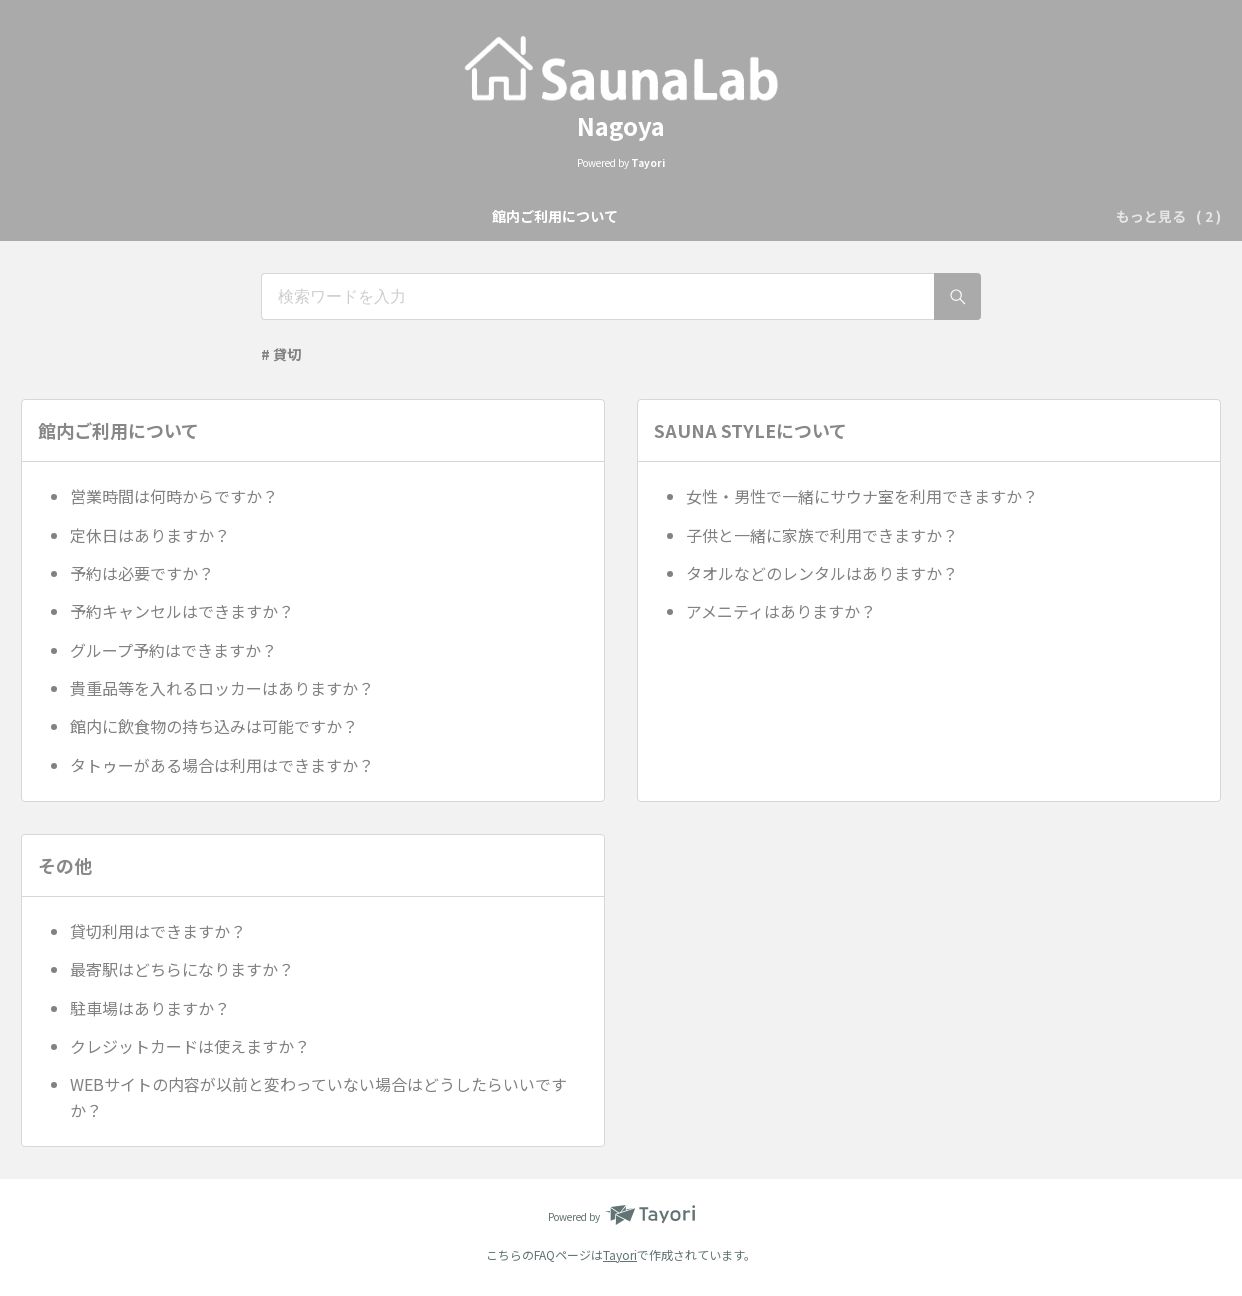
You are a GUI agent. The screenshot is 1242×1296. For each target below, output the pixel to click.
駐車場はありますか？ (150, 1008)
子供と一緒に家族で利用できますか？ (822, 535)
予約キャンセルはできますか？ (182, 611)
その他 (773, 216)
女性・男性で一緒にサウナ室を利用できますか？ (862, 496)
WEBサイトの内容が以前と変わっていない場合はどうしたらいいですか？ (318, 1097)
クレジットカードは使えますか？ (190, 1046)
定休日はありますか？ (150, 535)
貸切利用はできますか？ (158, 931)
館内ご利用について (484, 216)
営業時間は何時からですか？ (174, 496)
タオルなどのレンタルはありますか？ (822, 573)
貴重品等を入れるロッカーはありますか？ (222, 688)
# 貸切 (281, 354)
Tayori (620, 1254)
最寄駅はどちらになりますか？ (182, 969)
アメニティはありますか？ (781, 611)
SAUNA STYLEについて (649, 216)
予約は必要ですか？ (142, 573)
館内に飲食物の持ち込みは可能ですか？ (214, 726)
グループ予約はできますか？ (173, 650)
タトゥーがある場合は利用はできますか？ (222, 765)
